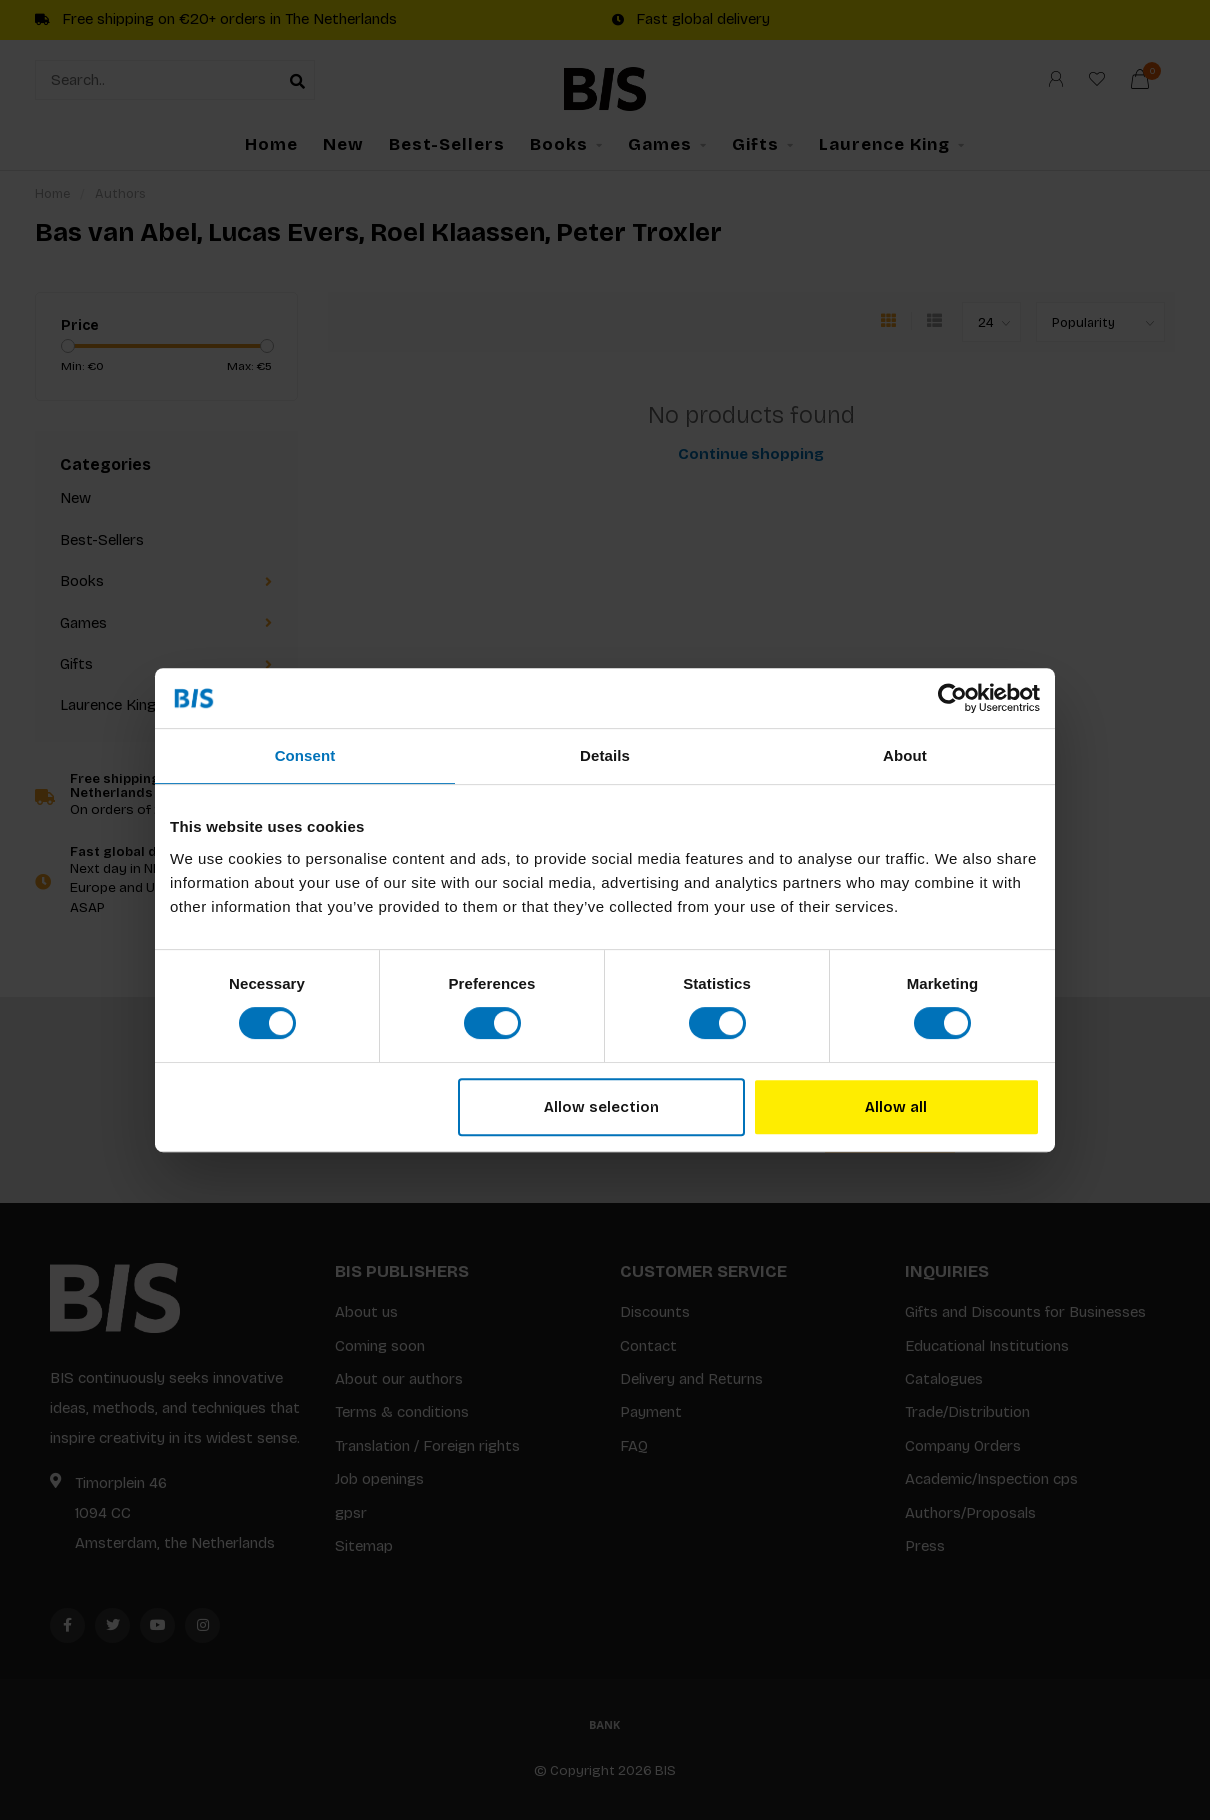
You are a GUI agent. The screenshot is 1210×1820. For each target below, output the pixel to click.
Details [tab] (605, 755)
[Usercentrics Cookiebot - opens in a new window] (952, 698)
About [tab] (905, 755)
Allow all (896, 1107)
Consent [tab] (305, 755)
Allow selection (601, 1107)
